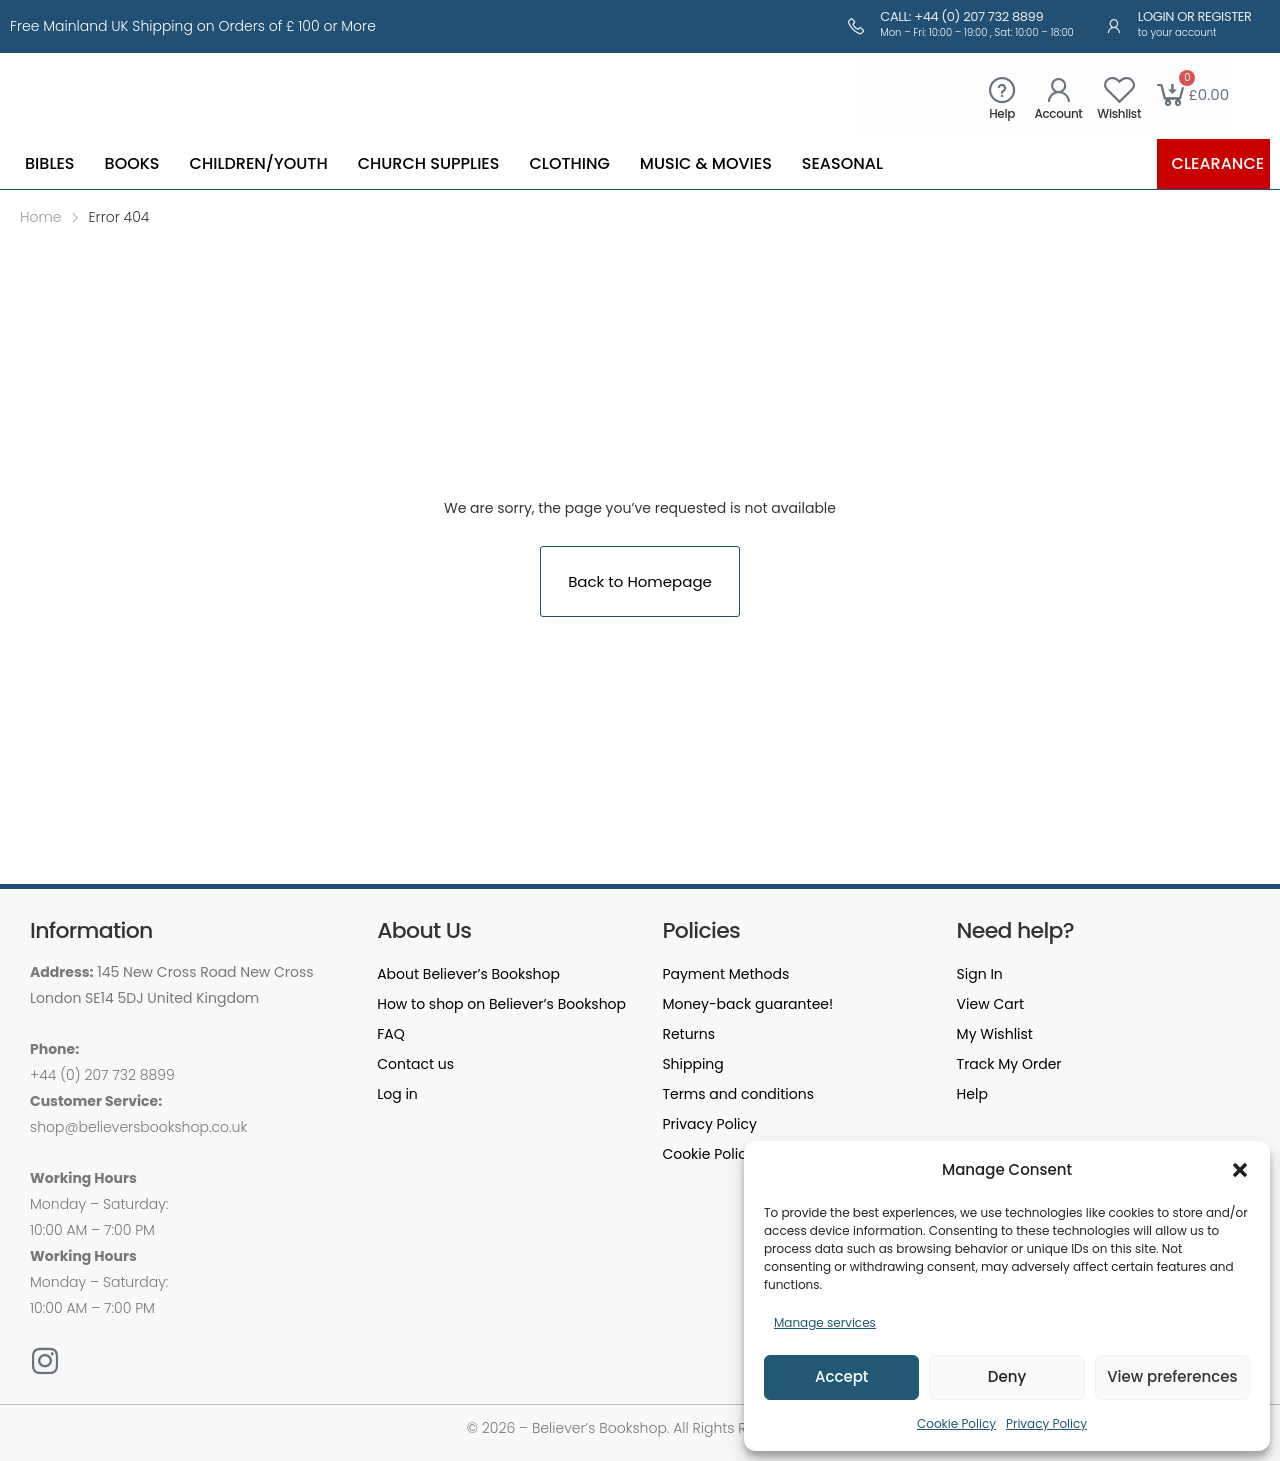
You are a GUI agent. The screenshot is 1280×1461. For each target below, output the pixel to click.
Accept (841, 1376)
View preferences (1172, 1376)
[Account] (1058, 89)
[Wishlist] (1119, 89)
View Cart (990, 1004)
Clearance (1218, 163)
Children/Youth (259, 163)
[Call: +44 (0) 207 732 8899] (856, 26)
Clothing (569, 163)
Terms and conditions (738, 1094)
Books (132, 163)
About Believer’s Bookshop (468, 974)
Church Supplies (429, 163)
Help (1002, 113)
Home (41, 217)
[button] (1240, 1170)
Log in (397, 1094)
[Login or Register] (1114, 26)
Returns (688, 1034)
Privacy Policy (1046, 1423)
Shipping (692, 1064)
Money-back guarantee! (747, 1004)
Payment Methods (725, 974)
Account (1059, 113)
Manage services (825, 1322)
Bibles (50, 163)
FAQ (391, 1034)
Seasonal (842, 163)
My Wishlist (995, 1034)
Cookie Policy (956, 1423)
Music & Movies (706, 163)
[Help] (1002, 89)
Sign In (980, 974)
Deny (1007, 1376)
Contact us (415, 1064)
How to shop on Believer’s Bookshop (501, 1004)
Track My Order (1009, 1064)
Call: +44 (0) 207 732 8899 (961, 16)
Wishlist (1119, 113)
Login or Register (1195, 16)
